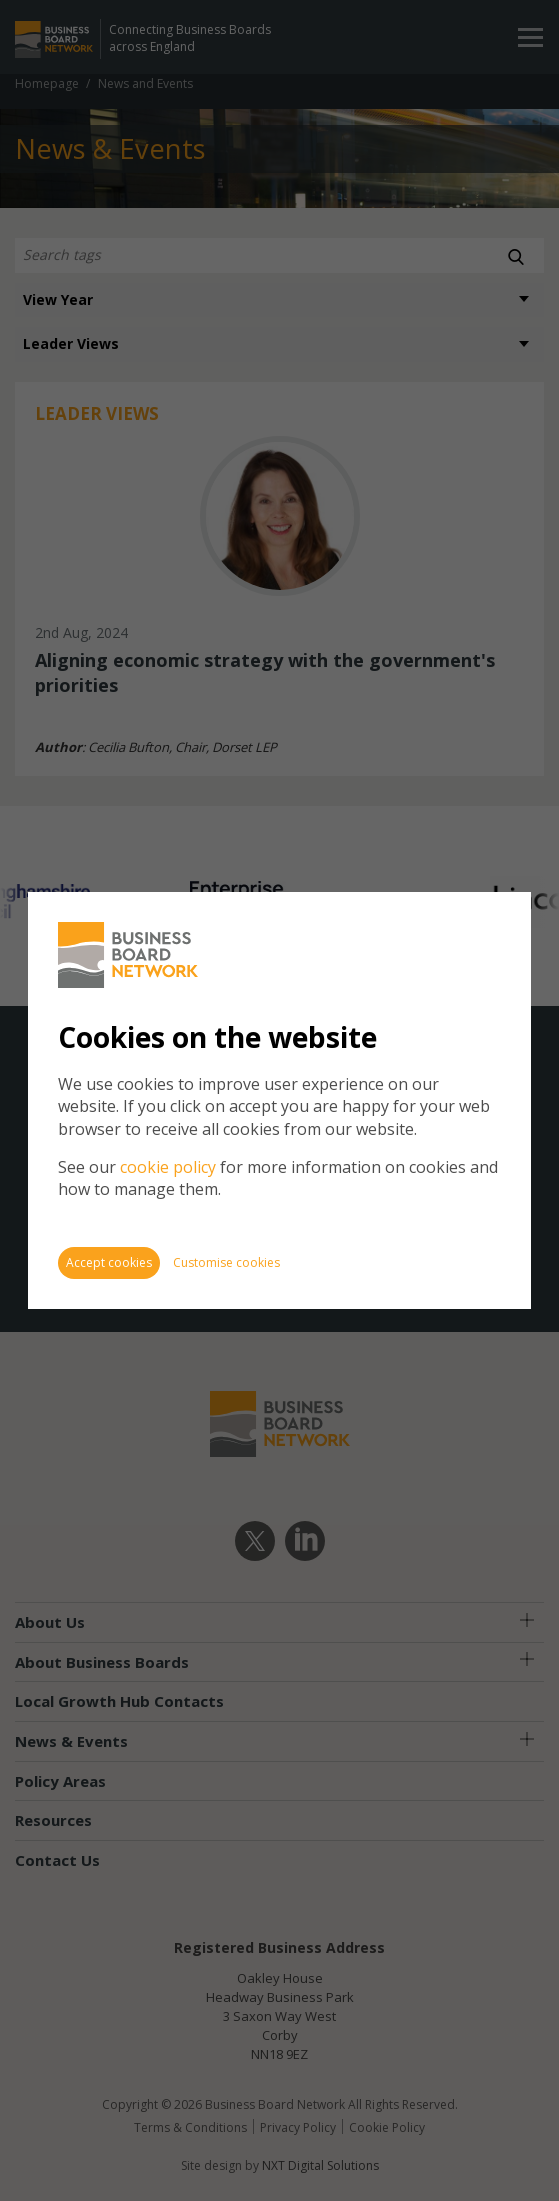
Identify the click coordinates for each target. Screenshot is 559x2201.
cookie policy (168, 1167)
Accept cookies (109, 1262)
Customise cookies (226, 1262)
